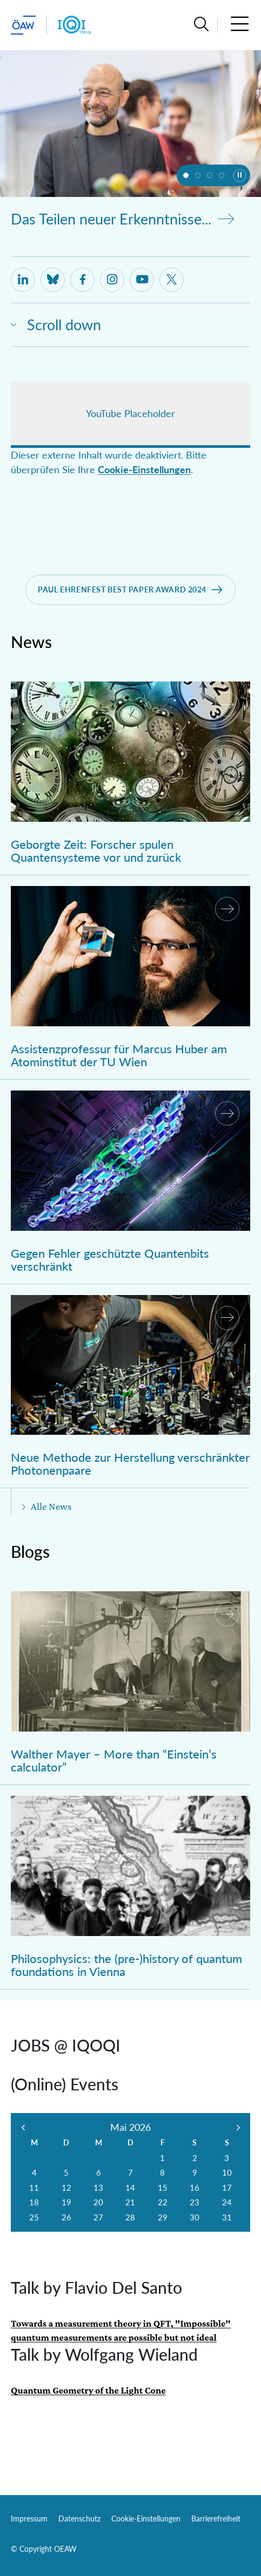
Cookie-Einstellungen (144, 469)
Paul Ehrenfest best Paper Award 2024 (122, 589)
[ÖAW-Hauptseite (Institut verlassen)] (23, 25)
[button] (201, 25)
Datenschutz (79, 2518)
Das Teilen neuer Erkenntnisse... (122, 219)
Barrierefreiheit (215, 2518)
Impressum (29, 2518)
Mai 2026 (130, 2127)
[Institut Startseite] (74, 25)
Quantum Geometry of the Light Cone (88, 2390)
